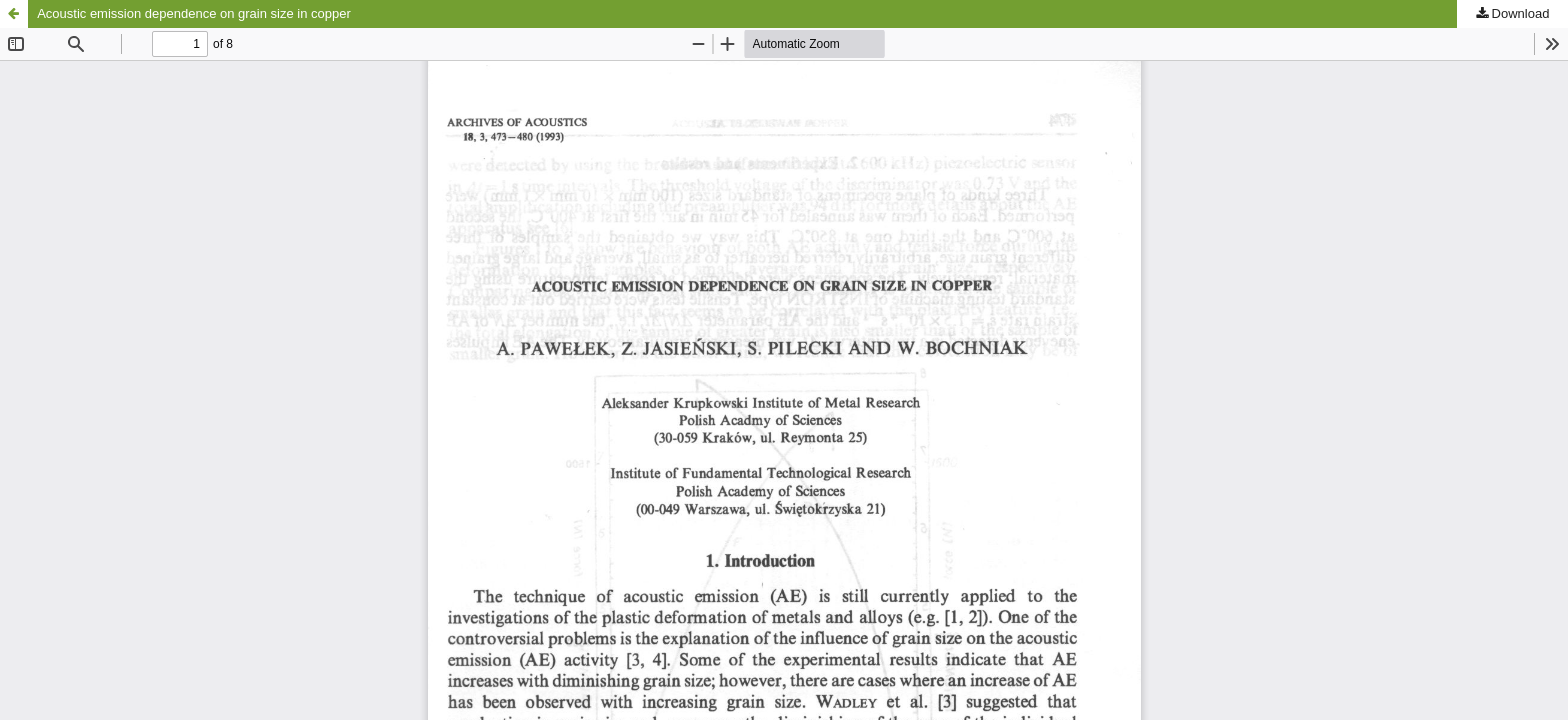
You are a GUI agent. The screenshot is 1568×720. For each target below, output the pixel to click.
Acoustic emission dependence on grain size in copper (194, 13)
